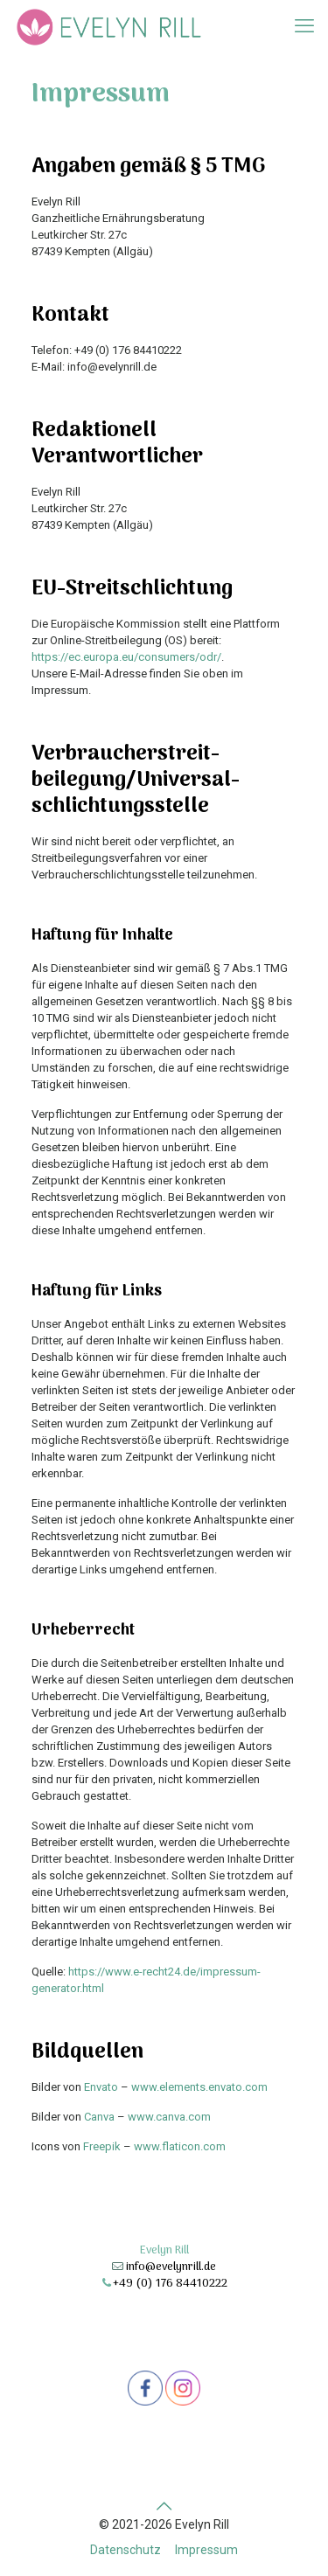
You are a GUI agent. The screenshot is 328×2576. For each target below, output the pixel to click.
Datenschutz (125, 2550)
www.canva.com (169, 2116)
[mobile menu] (304, 26)
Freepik (102, 2146)
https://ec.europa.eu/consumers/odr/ (126, 656)
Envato (101, 2086)
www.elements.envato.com (199, 2086)
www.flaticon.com (180, 2146)
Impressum (206, 2550)
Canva (99, 2116)
